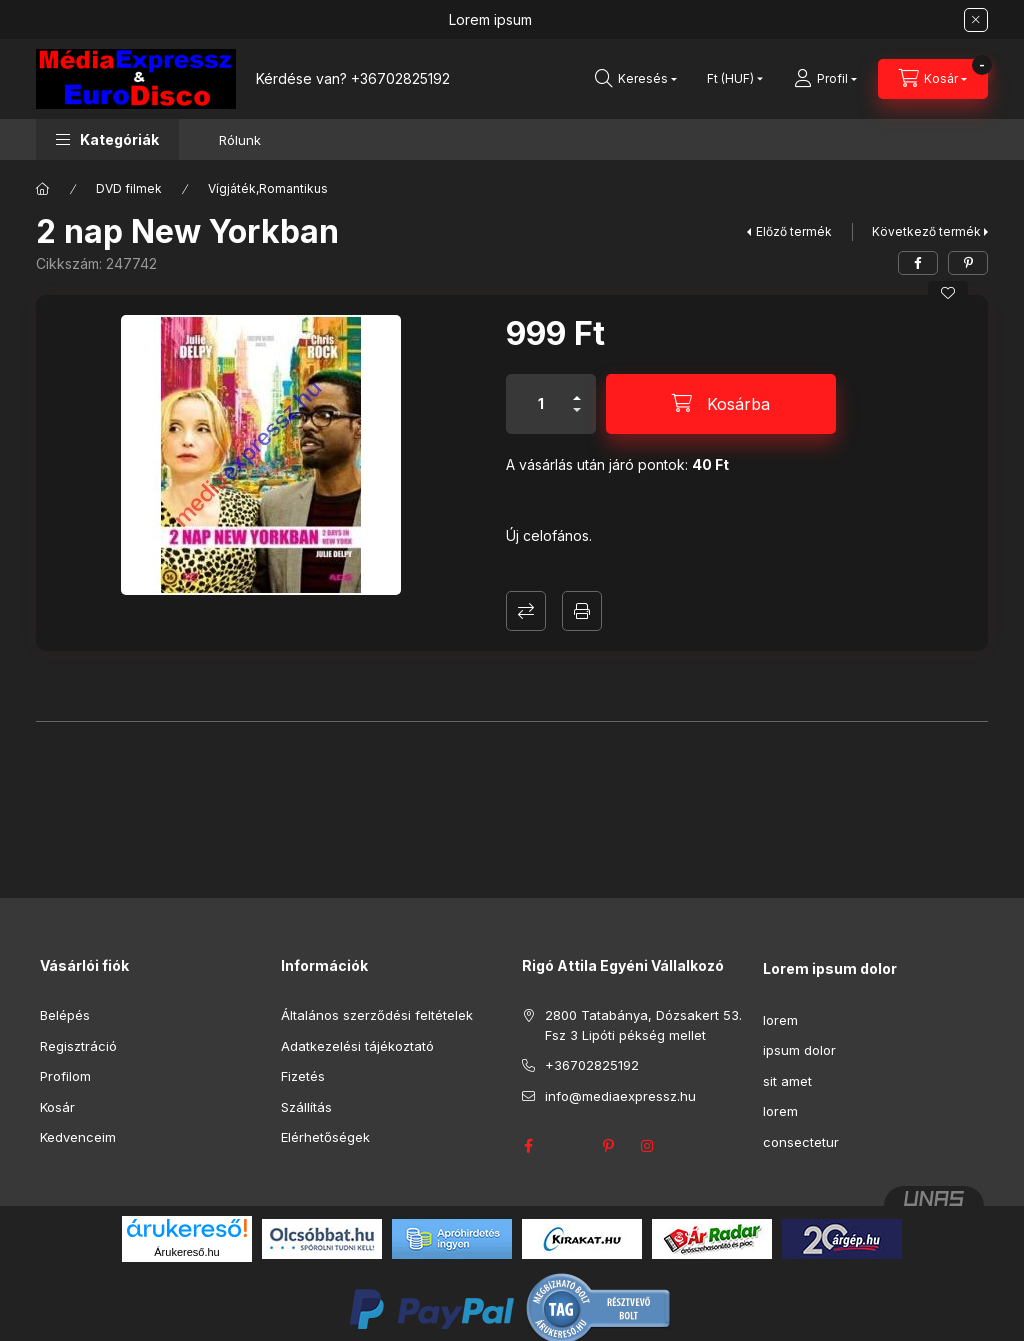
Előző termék (794, 231)
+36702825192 (400, 78)
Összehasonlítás (526, 611)
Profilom (65, 1076)
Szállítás (306, 1107)
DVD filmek (129, 188)
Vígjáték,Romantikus (268, 188)
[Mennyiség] (541, 404)
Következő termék (926, 231)
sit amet (787, 1081)
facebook (528, 1146)
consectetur (801, 1142)
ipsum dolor (799, 1050)
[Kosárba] (721, 404)
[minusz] (577, 418)
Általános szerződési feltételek (377, 1015)
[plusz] (577, 389)
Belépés (65, 1015)
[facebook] (918, 263)
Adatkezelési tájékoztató (357, 1046)
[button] (107, 139)
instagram (648, 1146)
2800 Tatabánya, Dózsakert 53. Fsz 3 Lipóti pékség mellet (643, 1025)
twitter (568, 1146)
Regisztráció (78, 1046)
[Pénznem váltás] (730, 79)
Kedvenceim (78, 1137)
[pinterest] (968, 263)
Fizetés (303, 1076)
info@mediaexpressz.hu (620, 1096)
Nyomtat (582, 611)
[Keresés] (636, 79)
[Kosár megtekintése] (933, 79)
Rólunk (240, 140)
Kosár (57, 1107)
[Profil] (825, 79)
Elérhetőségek (325, 1137)
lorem (780, 1020)
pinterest (608, 1146)
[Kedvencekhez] (948, 293)
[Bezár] (976, 20)
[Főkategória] (43, 189)
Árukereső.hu (186, 1252)
